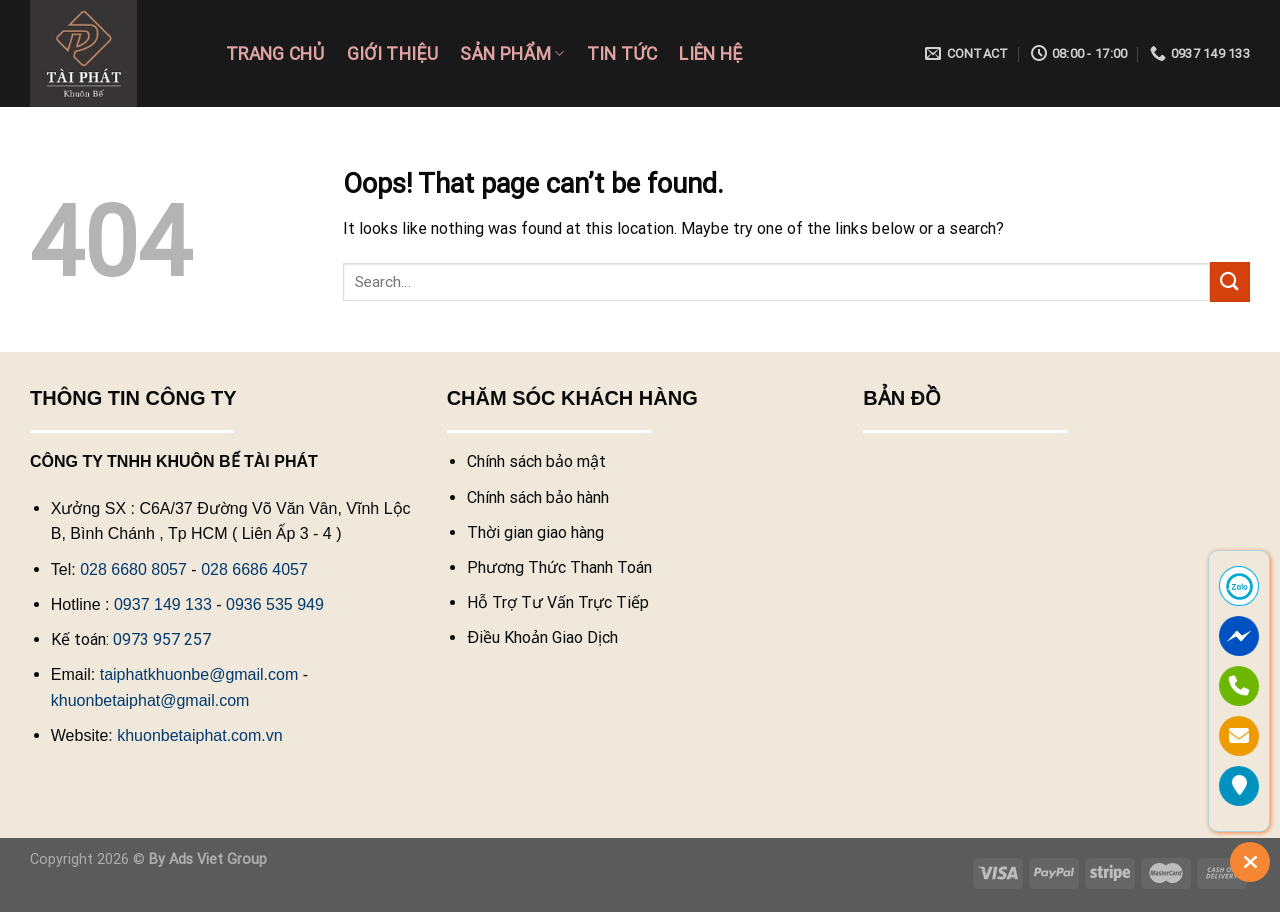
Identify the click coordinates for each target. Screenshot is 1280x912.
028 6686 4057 (254, 569)
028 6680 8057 (133, 569)
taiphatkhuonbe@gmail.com (199, 674)
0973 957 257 (162, 639)
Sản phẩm (512, 54)
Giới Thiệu (393, 54)
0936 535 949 (275, 604)
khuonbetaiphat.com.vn (199, 735)
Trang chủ (275, 54)
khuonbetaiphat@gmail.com (150, 700)
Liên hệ (710, 54)
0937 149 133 (163, 604)
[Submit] (1230, 281)
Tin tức (622, 54)
